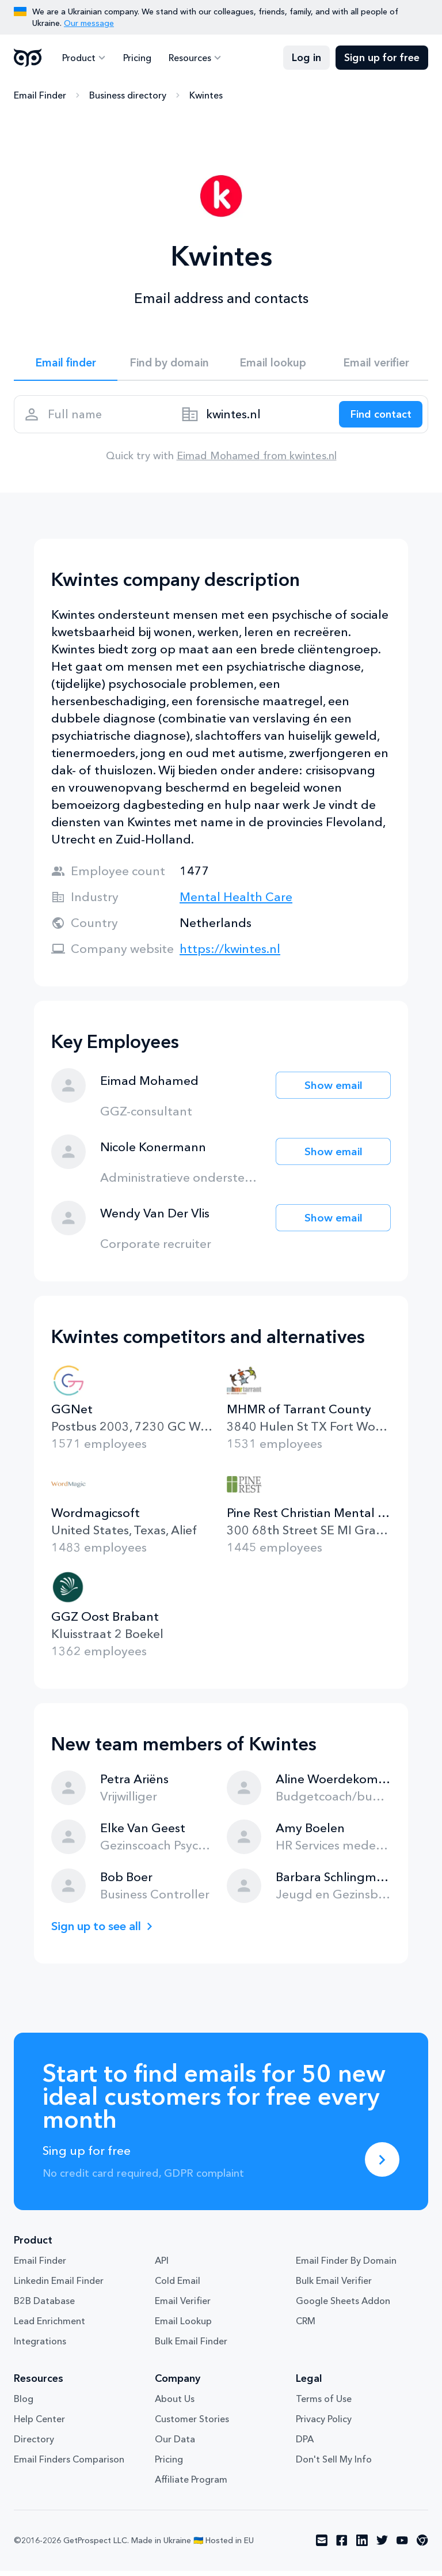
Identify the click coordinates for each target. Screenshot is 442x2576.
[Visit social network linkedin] (362, 2546)
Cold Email (177, 2286)
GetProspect (28, 57)
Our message (89, 23)
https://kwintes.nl (230, 954)
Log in (306, 57)
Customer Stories (192, 2424)
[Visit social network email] (321, 2546)
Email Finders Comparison (69, 2465)
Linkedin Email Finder (59, 2286)
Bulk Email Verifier (334, 2286)
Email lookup (273, 363)
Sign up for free (382, 57)
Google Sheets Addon (343, 2306)
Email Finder (40, 95)
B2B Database (44, 2306)
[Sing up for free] (382, 2164)
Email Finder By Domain (346, 2266)
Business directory (127, 95)
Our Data (175, 2444)
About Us (175, 2404)
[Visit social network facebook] (342, 2546)
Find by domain (169, 363)
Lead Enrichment (49, 2326)
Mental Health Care (236, 902)
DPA (305, 2444)
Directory (34, 2444)
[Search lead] (377, 418)
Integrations (40, 2346)
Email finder (66, 363)
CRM (305, 2326)
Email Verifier (183, 2306)
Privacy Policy (324, 2424)
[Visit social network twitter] (382, 2546)
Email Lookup (183, 2326)
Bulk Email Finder (191, 2346)
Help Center (39, 2424)
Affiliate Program (191, 2485)
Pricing (135, 57)
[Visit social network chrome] (422, 2546)
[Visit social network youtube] (402, 2546)
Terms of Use (324, 2404)
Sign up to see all (99, 1931)
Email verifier (376, 363)
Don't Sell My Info (334, 2465)
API (162, 2266)
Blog (23, 2404)
